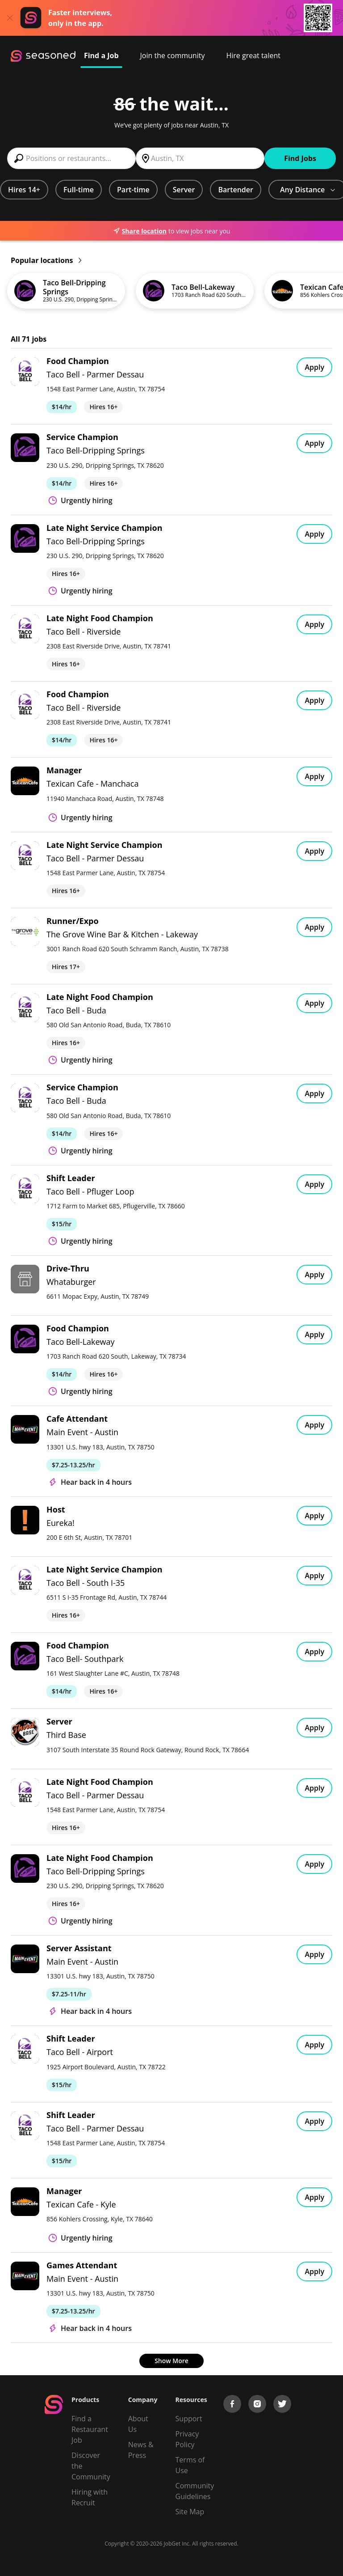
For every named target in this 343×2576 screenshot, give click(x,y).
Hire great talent (253, 55)
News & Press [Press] (141, 2450)
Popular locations (46, 260)
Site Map (190, 2512)
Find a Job (101, 55)
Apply (314, 367)
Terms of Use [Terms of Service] (190, 2465)
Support (189, 2418)
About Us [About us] (138, 2424)
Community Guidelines (195, 2491)
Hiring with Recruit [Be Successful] (89, 2497)
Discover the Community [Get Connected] (90, 2466)
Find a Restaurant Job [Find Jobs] (89, 2429)
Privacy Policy (187, 2439)
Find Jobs (300, 158)
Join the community (172, 55)
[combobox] (71, 158)
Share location (140, 231)
